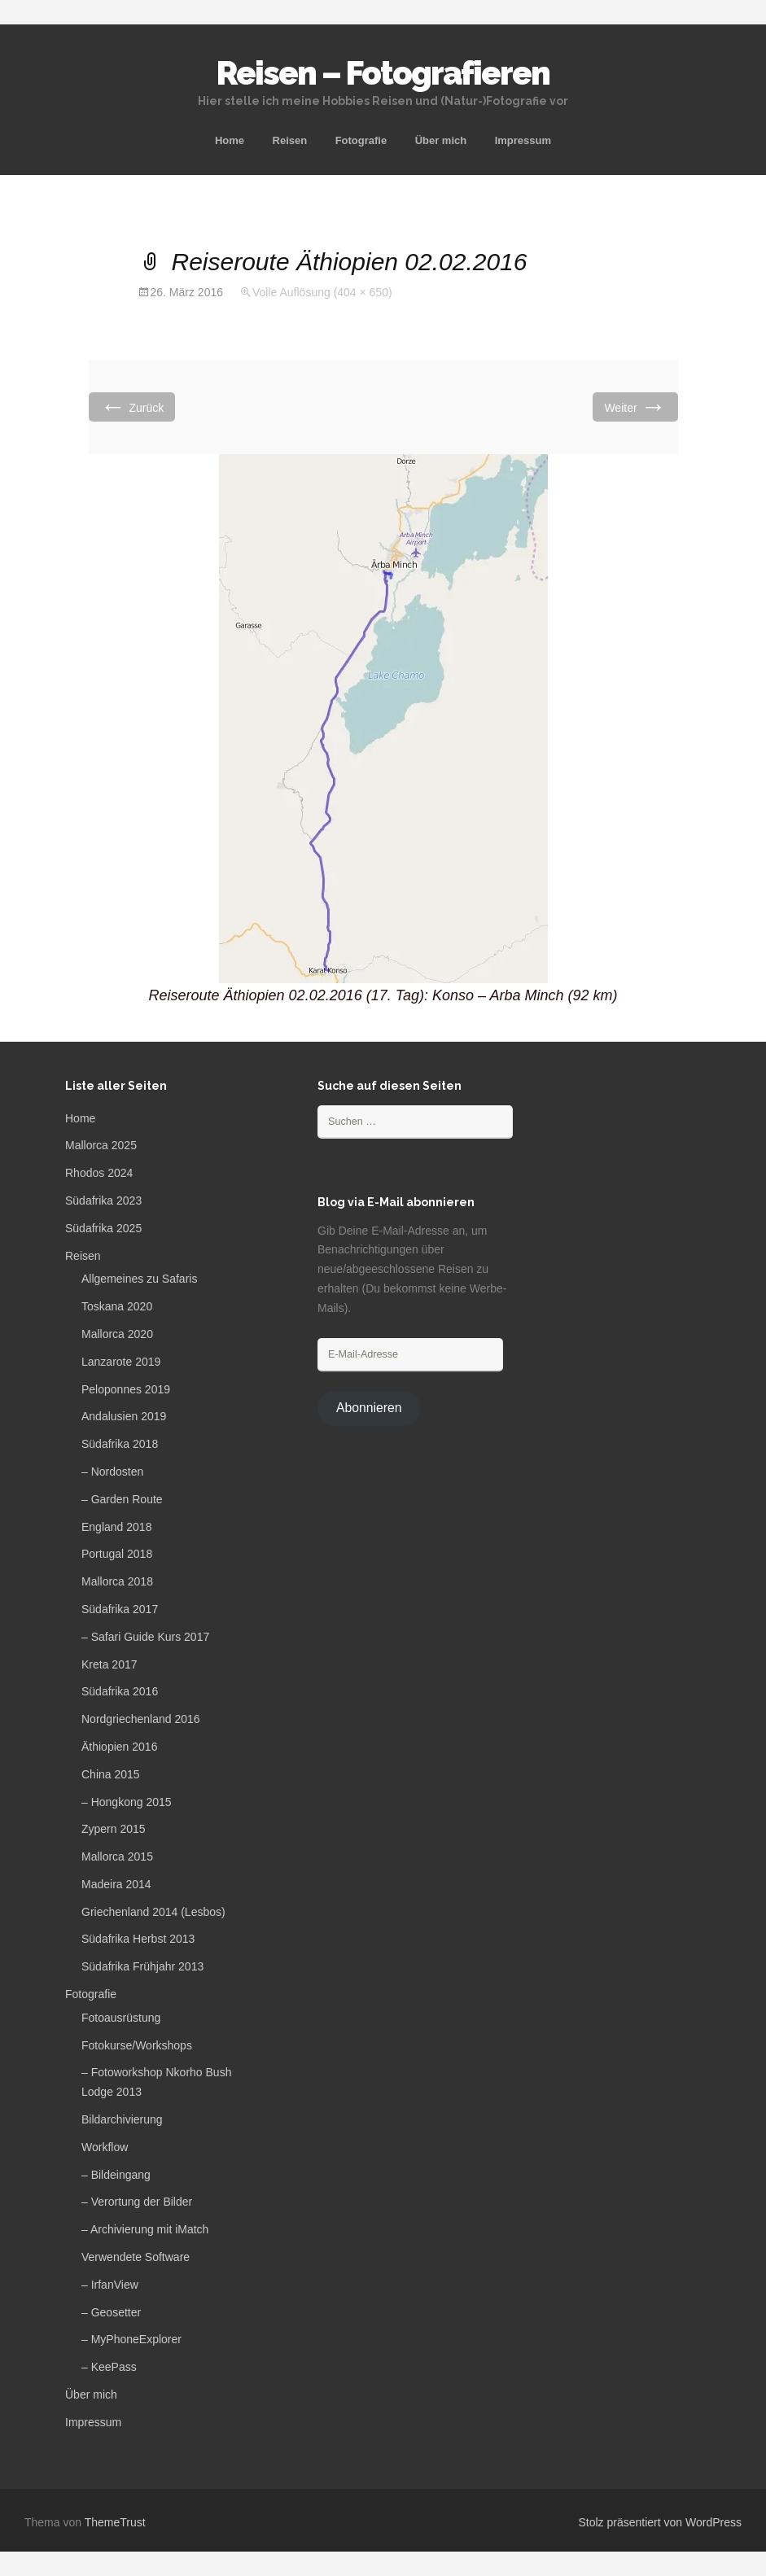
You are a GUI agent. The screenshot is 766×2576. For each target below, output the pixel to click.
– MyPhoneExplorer (131, 2339)
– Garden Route (122, 1499)
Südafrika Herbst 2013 (138, 1938)
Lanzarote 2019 (120, 1361)
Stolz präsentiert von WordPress (660, 2522)
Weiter (635, 406)
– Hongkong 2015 (126, 1801)
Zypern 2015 (113, 1828)
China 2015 (110, 1774)
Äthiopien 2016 (119, 1746)
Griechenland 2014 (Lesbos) (153, 1911)
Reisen (290, 140)
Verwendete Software (135, 2256)
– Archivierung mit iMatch (144, 2229)
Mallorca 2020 (117, 1333)
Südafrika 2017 (119, 1609)
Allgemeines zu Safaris (139, 1278)
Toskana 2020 (116, 1306)
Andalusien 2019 (123, 1416)
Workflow (104, 2147)
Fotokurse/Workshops (136, 2045)
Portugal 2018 (116, 1553)
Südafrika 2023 (103, 1200)
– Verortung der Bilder (136, 2201)
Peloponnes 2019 (125, 1389)
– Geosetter (111, 2312)
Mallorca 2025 (101, 1145)
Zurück (132, 406)
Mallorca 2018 (117, 1581)
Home (229, 140)
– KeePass (109, 2366)
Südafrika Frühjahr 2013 (142, 1966)
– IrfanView (109, 2284)
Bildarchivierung (122, 2119)
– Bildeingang (116, 2174)
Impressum (523, 140)
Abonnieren (369, 1408)
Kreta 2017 (109, 1664)
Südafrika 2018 (119, 1443)
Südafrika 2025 (103, 1228)
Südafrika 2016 (119, 1691)
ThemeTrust (115, 2522)
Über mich (441, 140)
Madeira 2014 (116, 1884)
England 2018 (116, 1526)
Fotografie (361, 140)
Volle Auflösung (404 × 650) (322, 292)
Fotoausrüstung (120, 2017)
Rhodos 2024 (99, 1172)
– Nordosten (112, 1471)
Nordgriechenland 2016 (140, 1718)
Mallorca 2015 (117, 1856)
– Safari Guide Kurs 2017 (145, 1636)
